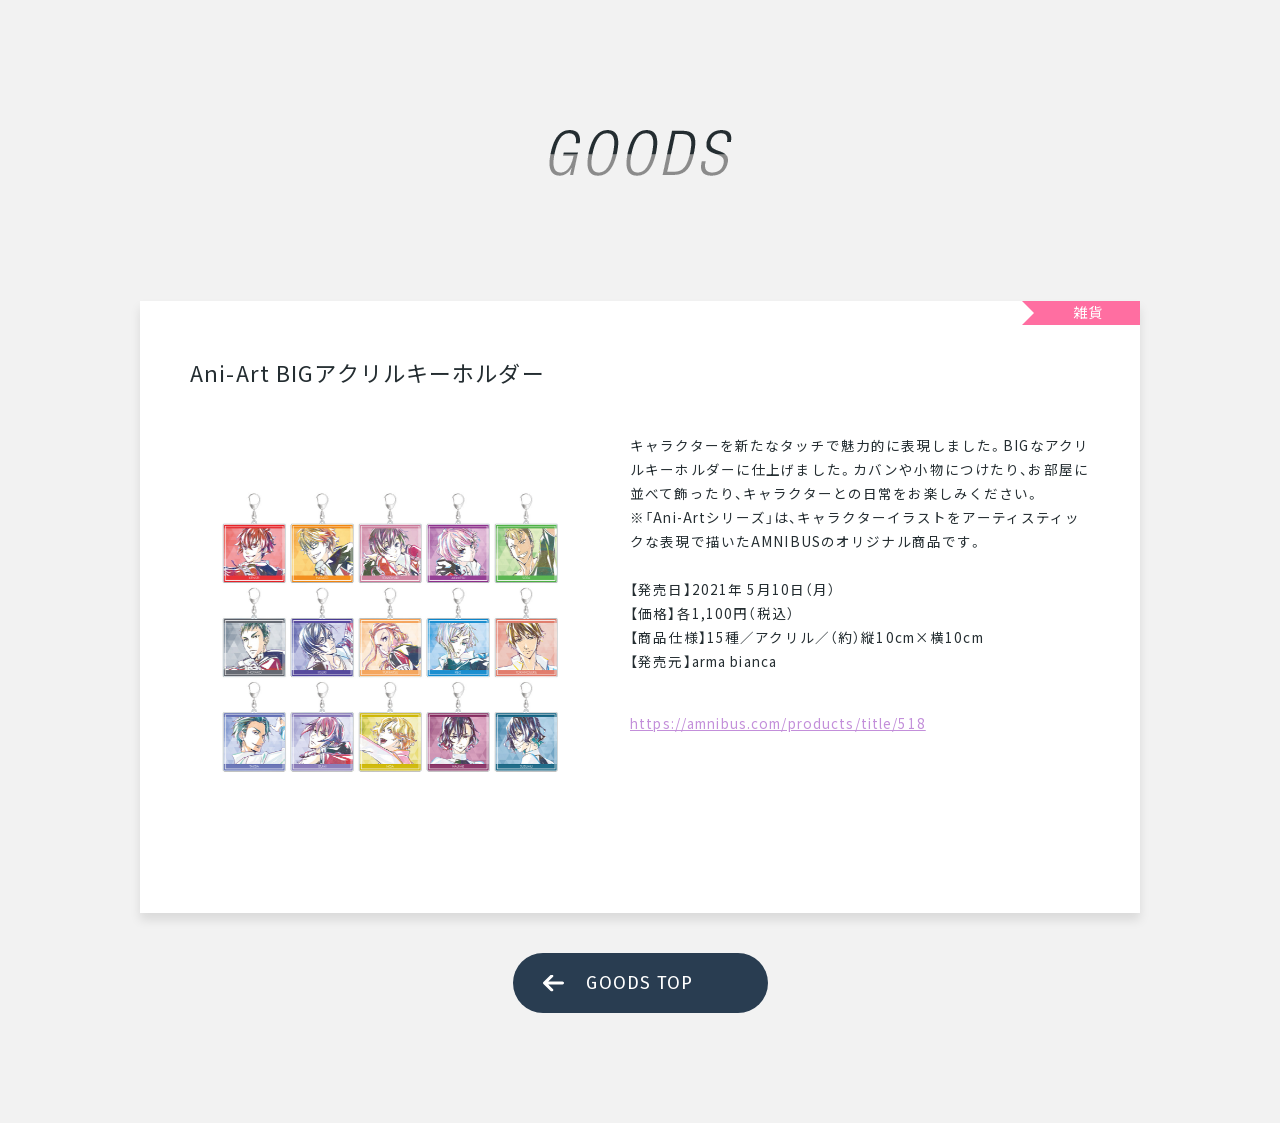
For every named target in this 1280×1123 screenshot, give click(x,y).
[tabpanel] (390, 633)
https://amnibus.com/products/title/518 (778, 723)
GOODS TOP (639, 983)
